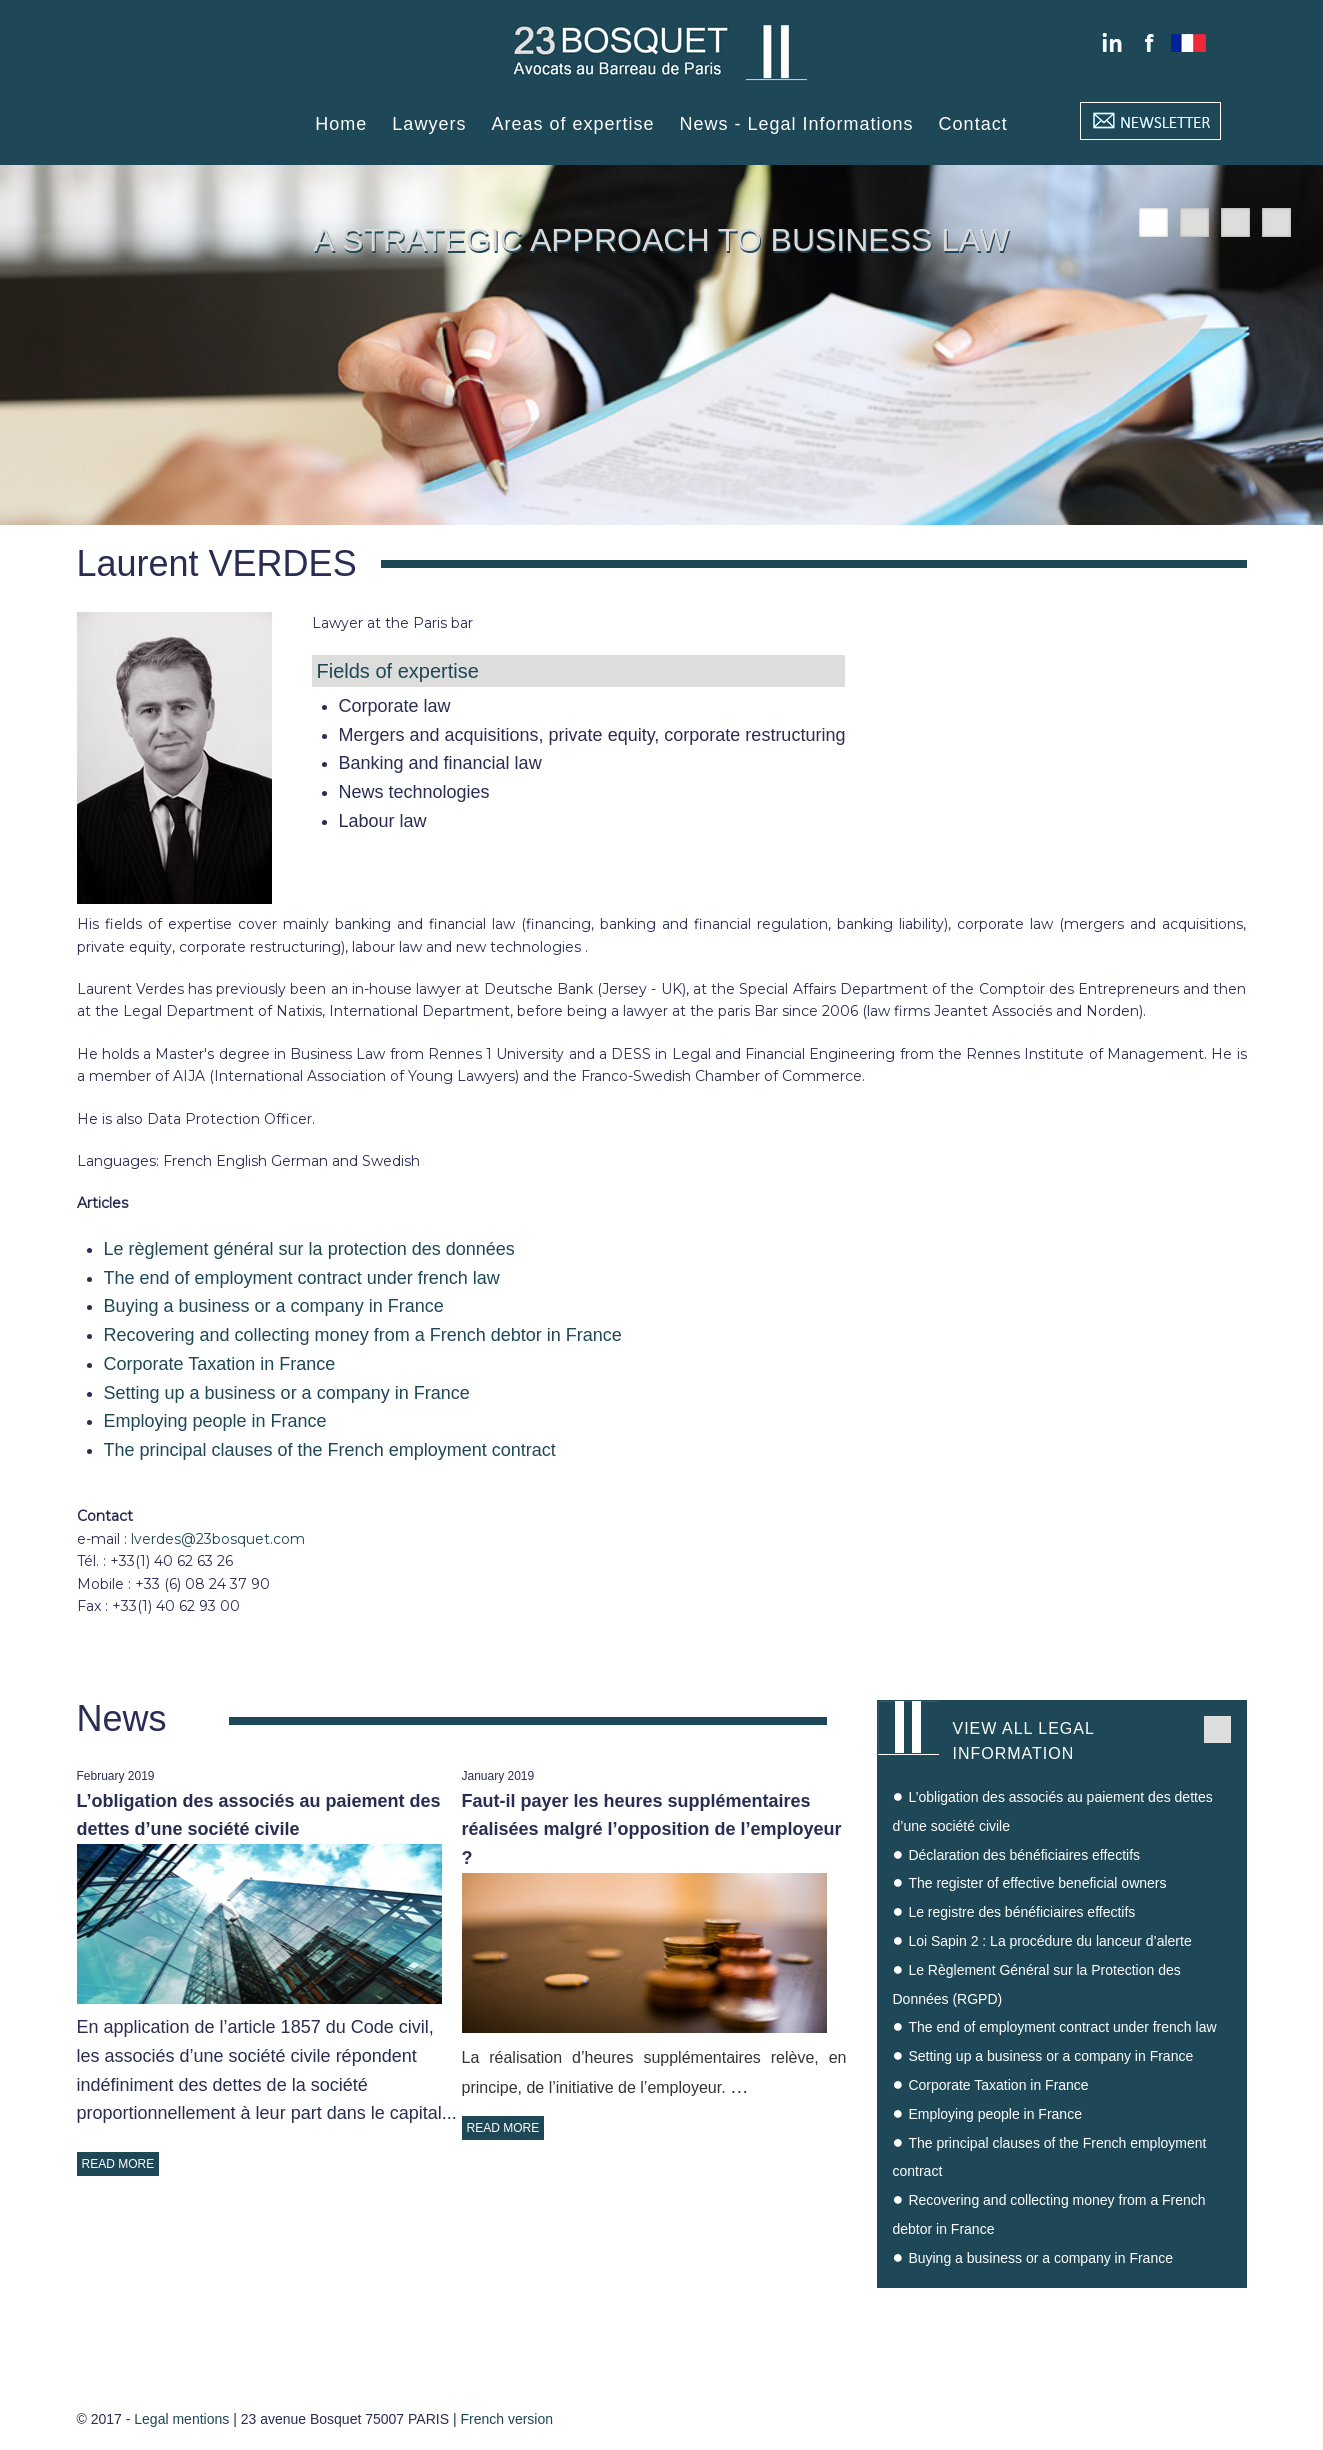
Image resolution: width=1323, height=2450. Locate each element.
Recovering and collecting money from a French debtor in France (363, 1335)
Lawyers (429, 124)
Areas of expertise (572, 124)
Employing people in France (215, 1421)
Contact (973, 124)
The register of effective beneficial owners (1037, 1883)
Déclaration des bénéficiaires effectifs (1024, 1855)
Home (341, 124)
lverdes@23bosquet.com (218, 1539)
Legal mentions (181, 2419)
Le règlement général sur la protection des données (309, 1249)
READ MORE (118, 2164)
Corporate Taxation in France (220, 1364)
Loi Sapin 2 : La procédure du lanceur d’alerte (1049, 1941)
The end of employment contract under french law (302, 1278)
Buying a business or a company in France (274, 1306)
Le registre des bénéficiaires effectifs (1021, 1912)
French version (506, 2419)
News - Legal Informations (797, 124)
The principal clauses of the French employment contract (330, 1450)
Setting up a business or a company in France (287, 1393)
